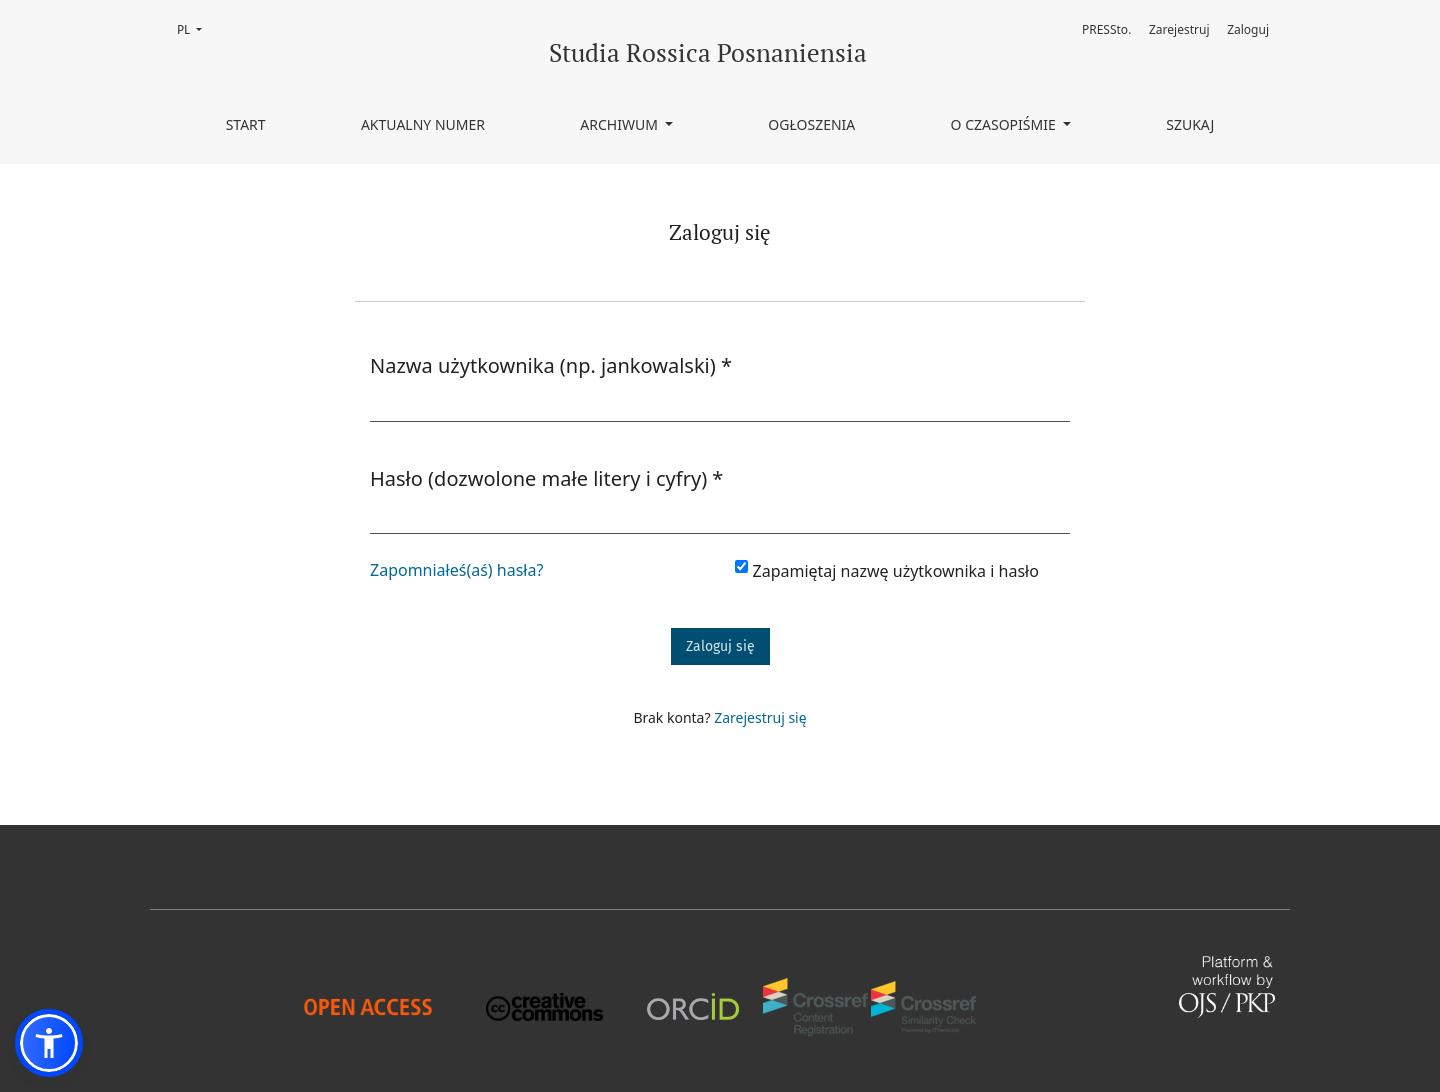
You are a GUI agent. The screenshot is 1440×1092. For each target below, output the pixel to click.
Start (246, 124)
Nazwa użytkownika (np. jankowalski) (551, 365)
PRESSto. (1106, 29)
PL (195, 28)
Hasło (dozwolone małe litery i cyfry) (546, 478)
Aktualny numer (423, 124)
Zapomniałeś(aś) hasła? (456, 570)
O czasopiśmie (1005, 124)
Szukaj (1190, 124)
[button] (49, 1043)
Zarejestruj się (760, 717)
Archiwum (620, 124)
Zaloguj (1248, 29)
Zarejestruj (1179, 29)
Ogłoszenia (811, 124)
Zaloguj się (720, 646)
